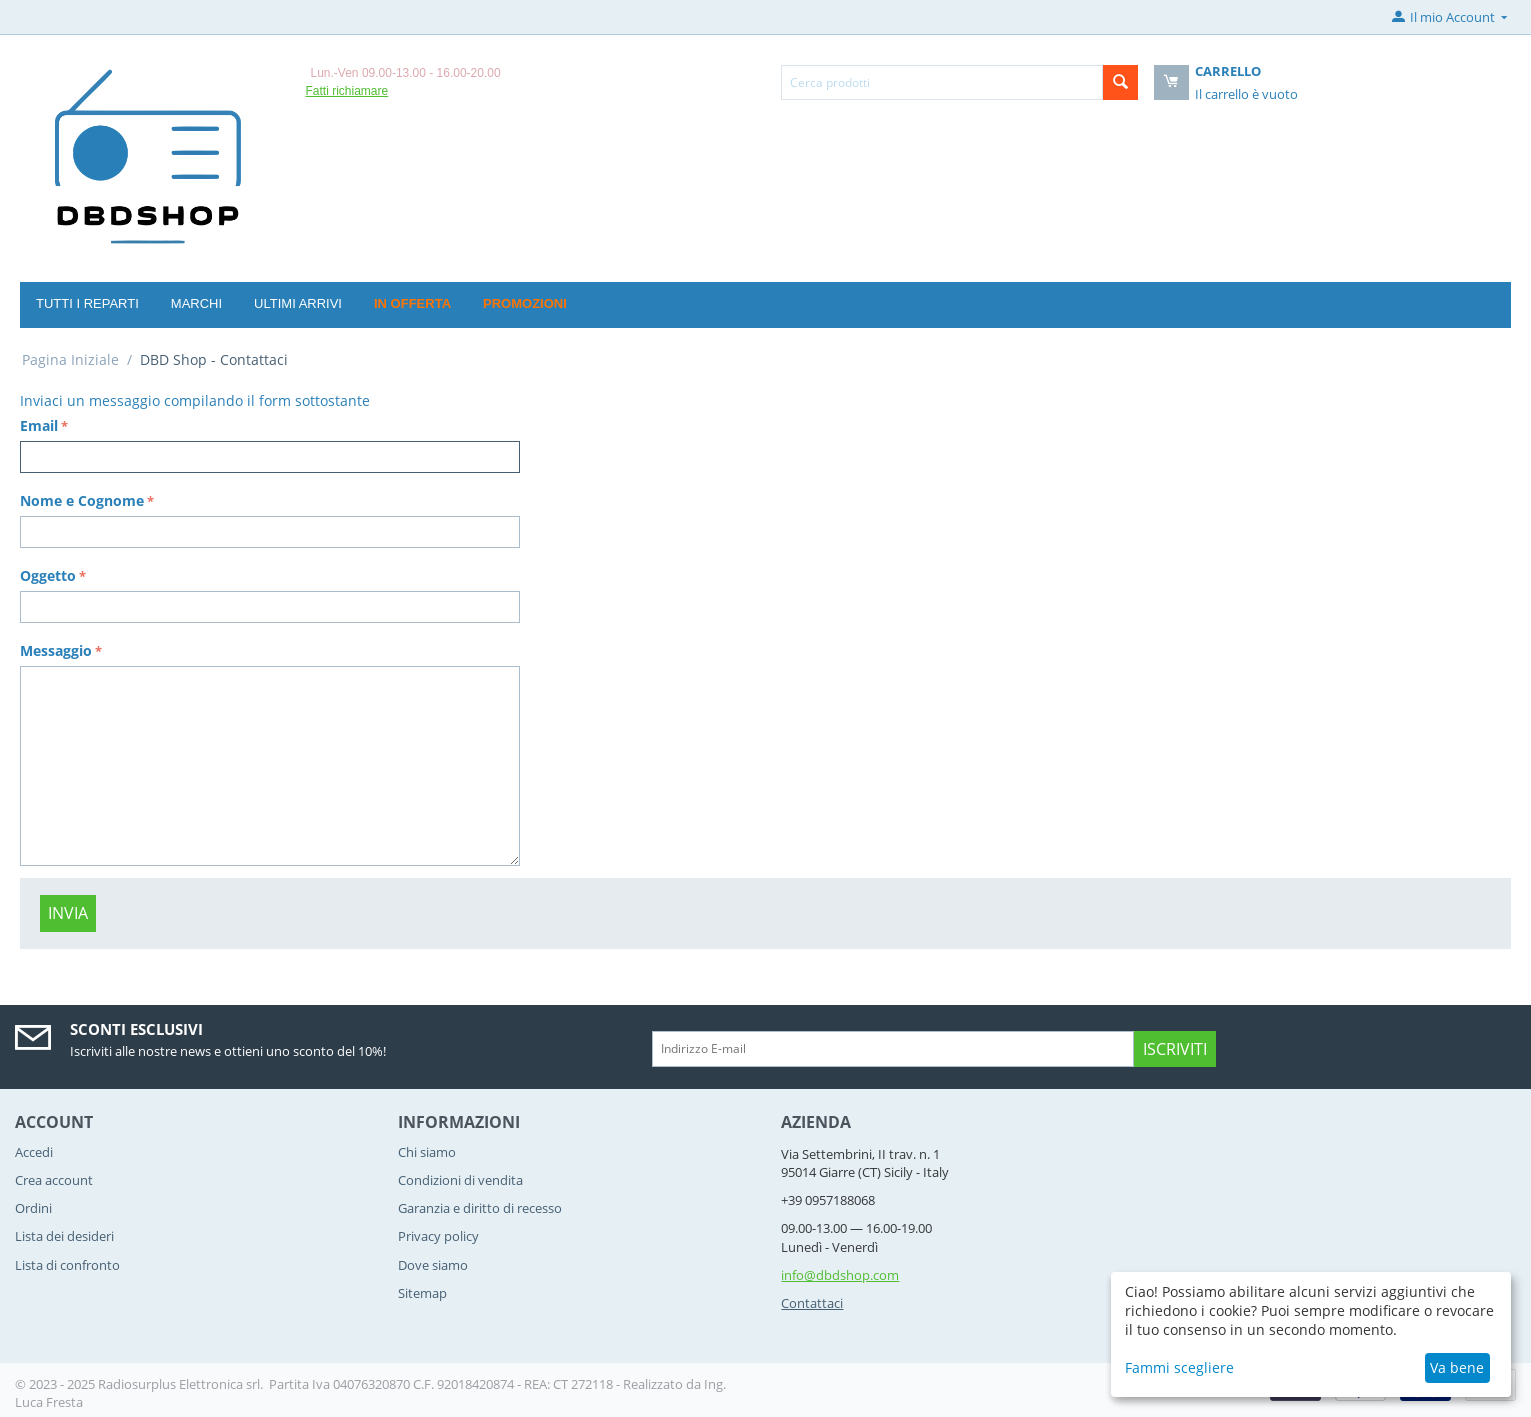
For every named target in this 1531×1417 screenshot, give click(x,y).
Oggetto (48, 575)
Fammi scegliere (1179, 1367)
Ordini (33, 1208)
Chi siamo (427, 1152)
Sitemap (422, 1293)
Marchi (196, 303)
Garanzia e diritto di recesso (480, 1208)
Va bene (1457, 1367)
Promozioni (525, 303)
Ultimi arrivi (298, 303)
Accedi (34, 1152)
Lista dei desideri (64, 1236)
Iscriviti (1175, 1049)
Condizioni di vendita (460, 1180)
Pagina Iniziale (70, 359)
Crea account (54, 1180)
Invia (68, 913)
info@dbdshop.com (840, 1275)
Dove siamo (433, 1265)
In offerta (412, 303)
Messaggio (56, 650)
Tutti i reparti (87, 303)
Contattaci (812, 1303)
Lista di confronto (67, 1265)
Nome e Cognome (82, 500)
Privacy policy (438, 1236)
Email (39, 425)
